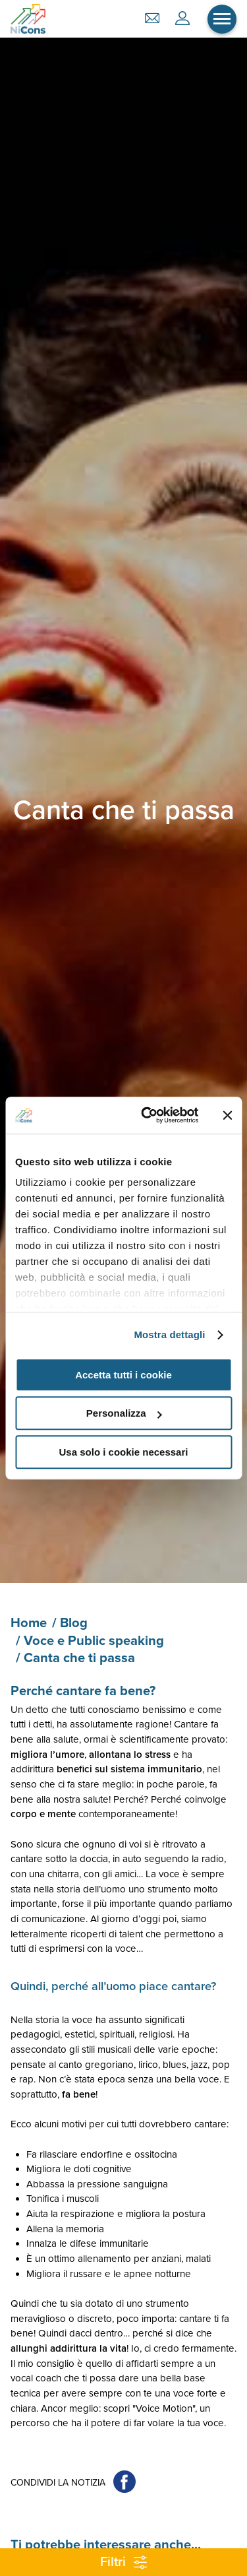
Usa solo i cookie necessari (123, 1452)
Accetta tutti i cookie (123, 1374)
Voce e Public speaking (94, 1640)
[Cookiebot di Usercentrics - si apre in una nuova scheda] (147, 1115)
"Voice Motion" (163, 2408)
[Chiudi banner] (227, 1115)
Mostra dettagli (169, 1334)
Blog (74, 1623)
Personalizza (124, 1413)
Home (29, 1623)
